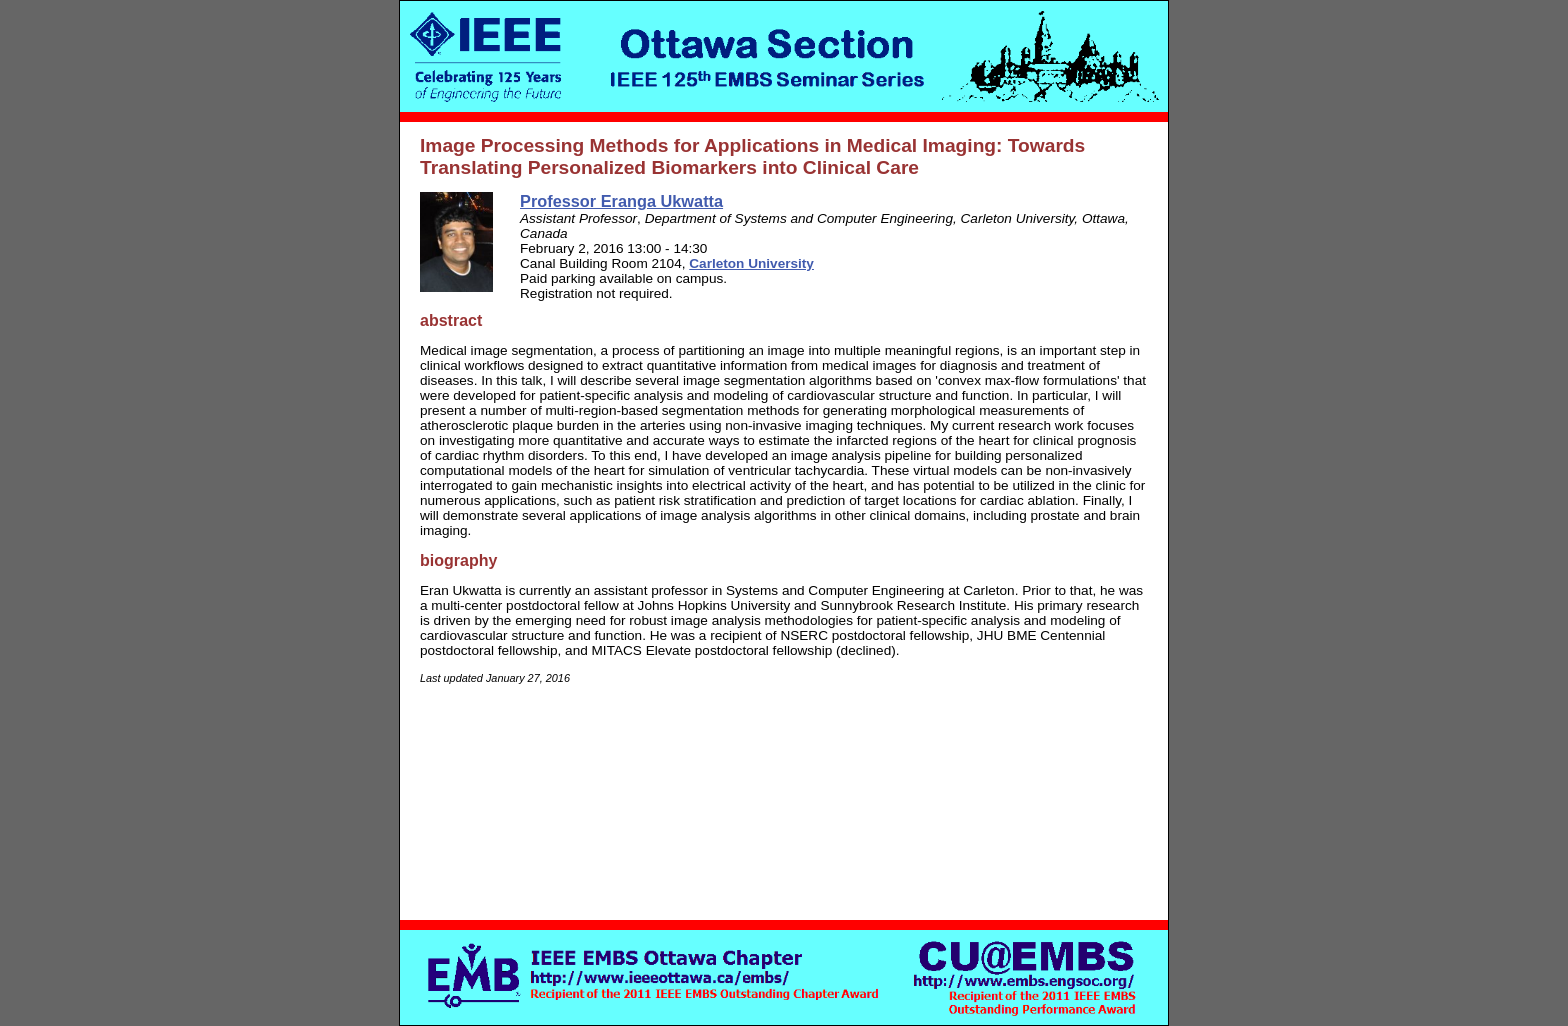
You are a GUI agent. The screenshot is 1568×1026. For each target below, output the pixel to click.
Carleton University (751, 263)
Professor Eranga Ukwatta (621, 201)
